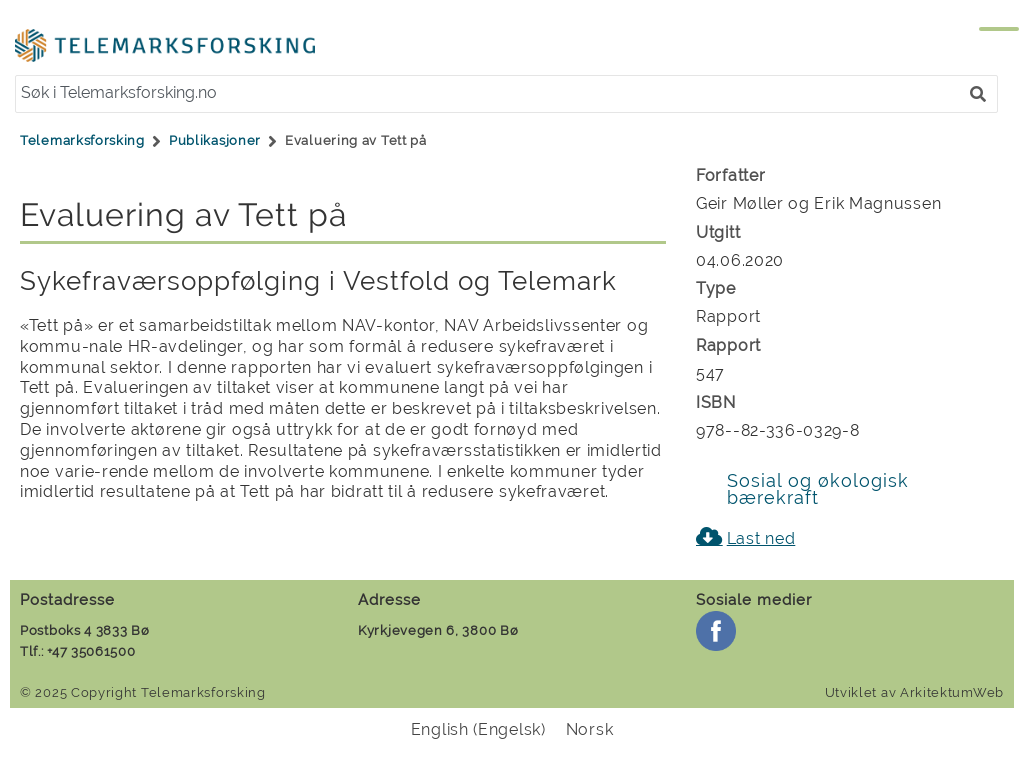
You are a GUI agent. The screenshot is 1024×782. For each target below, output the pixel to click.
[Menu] (979, 38)
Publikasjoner (215, 140)
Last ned (761, 538)
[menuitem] (478, 730)
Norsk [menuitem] (590, 729)
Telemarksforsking (82, 140)
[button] (978, 94)
